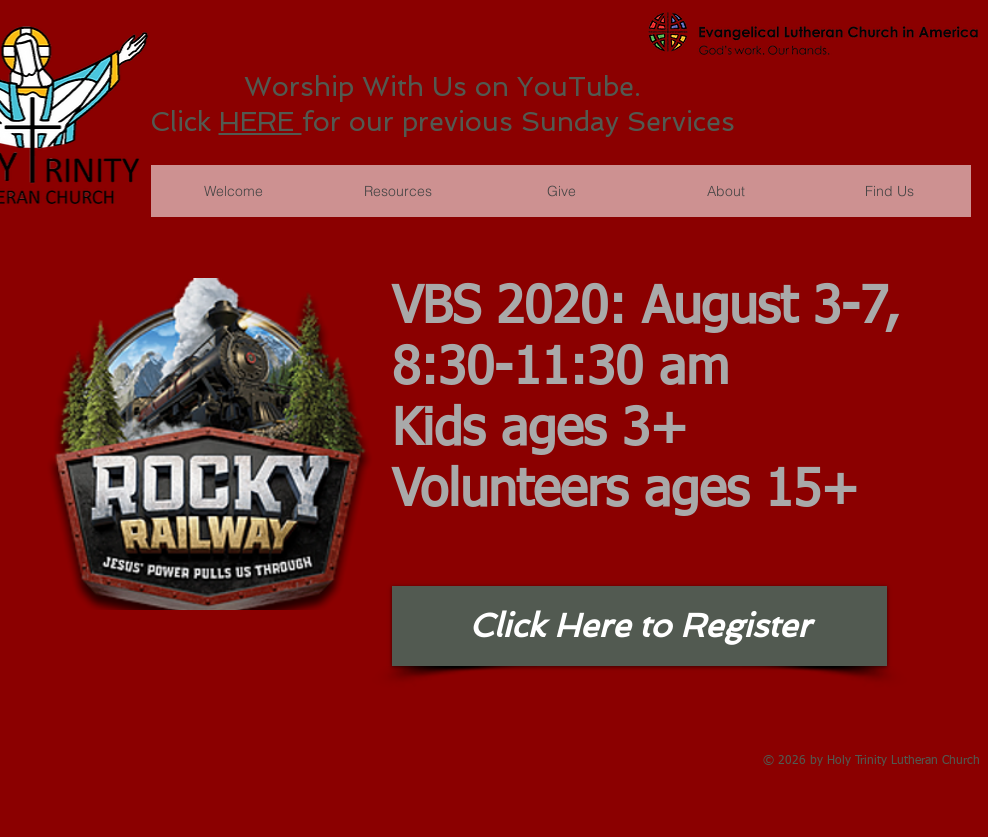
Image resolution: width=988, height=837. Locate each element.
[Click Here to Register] (639, 626)
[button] (561, 191)
